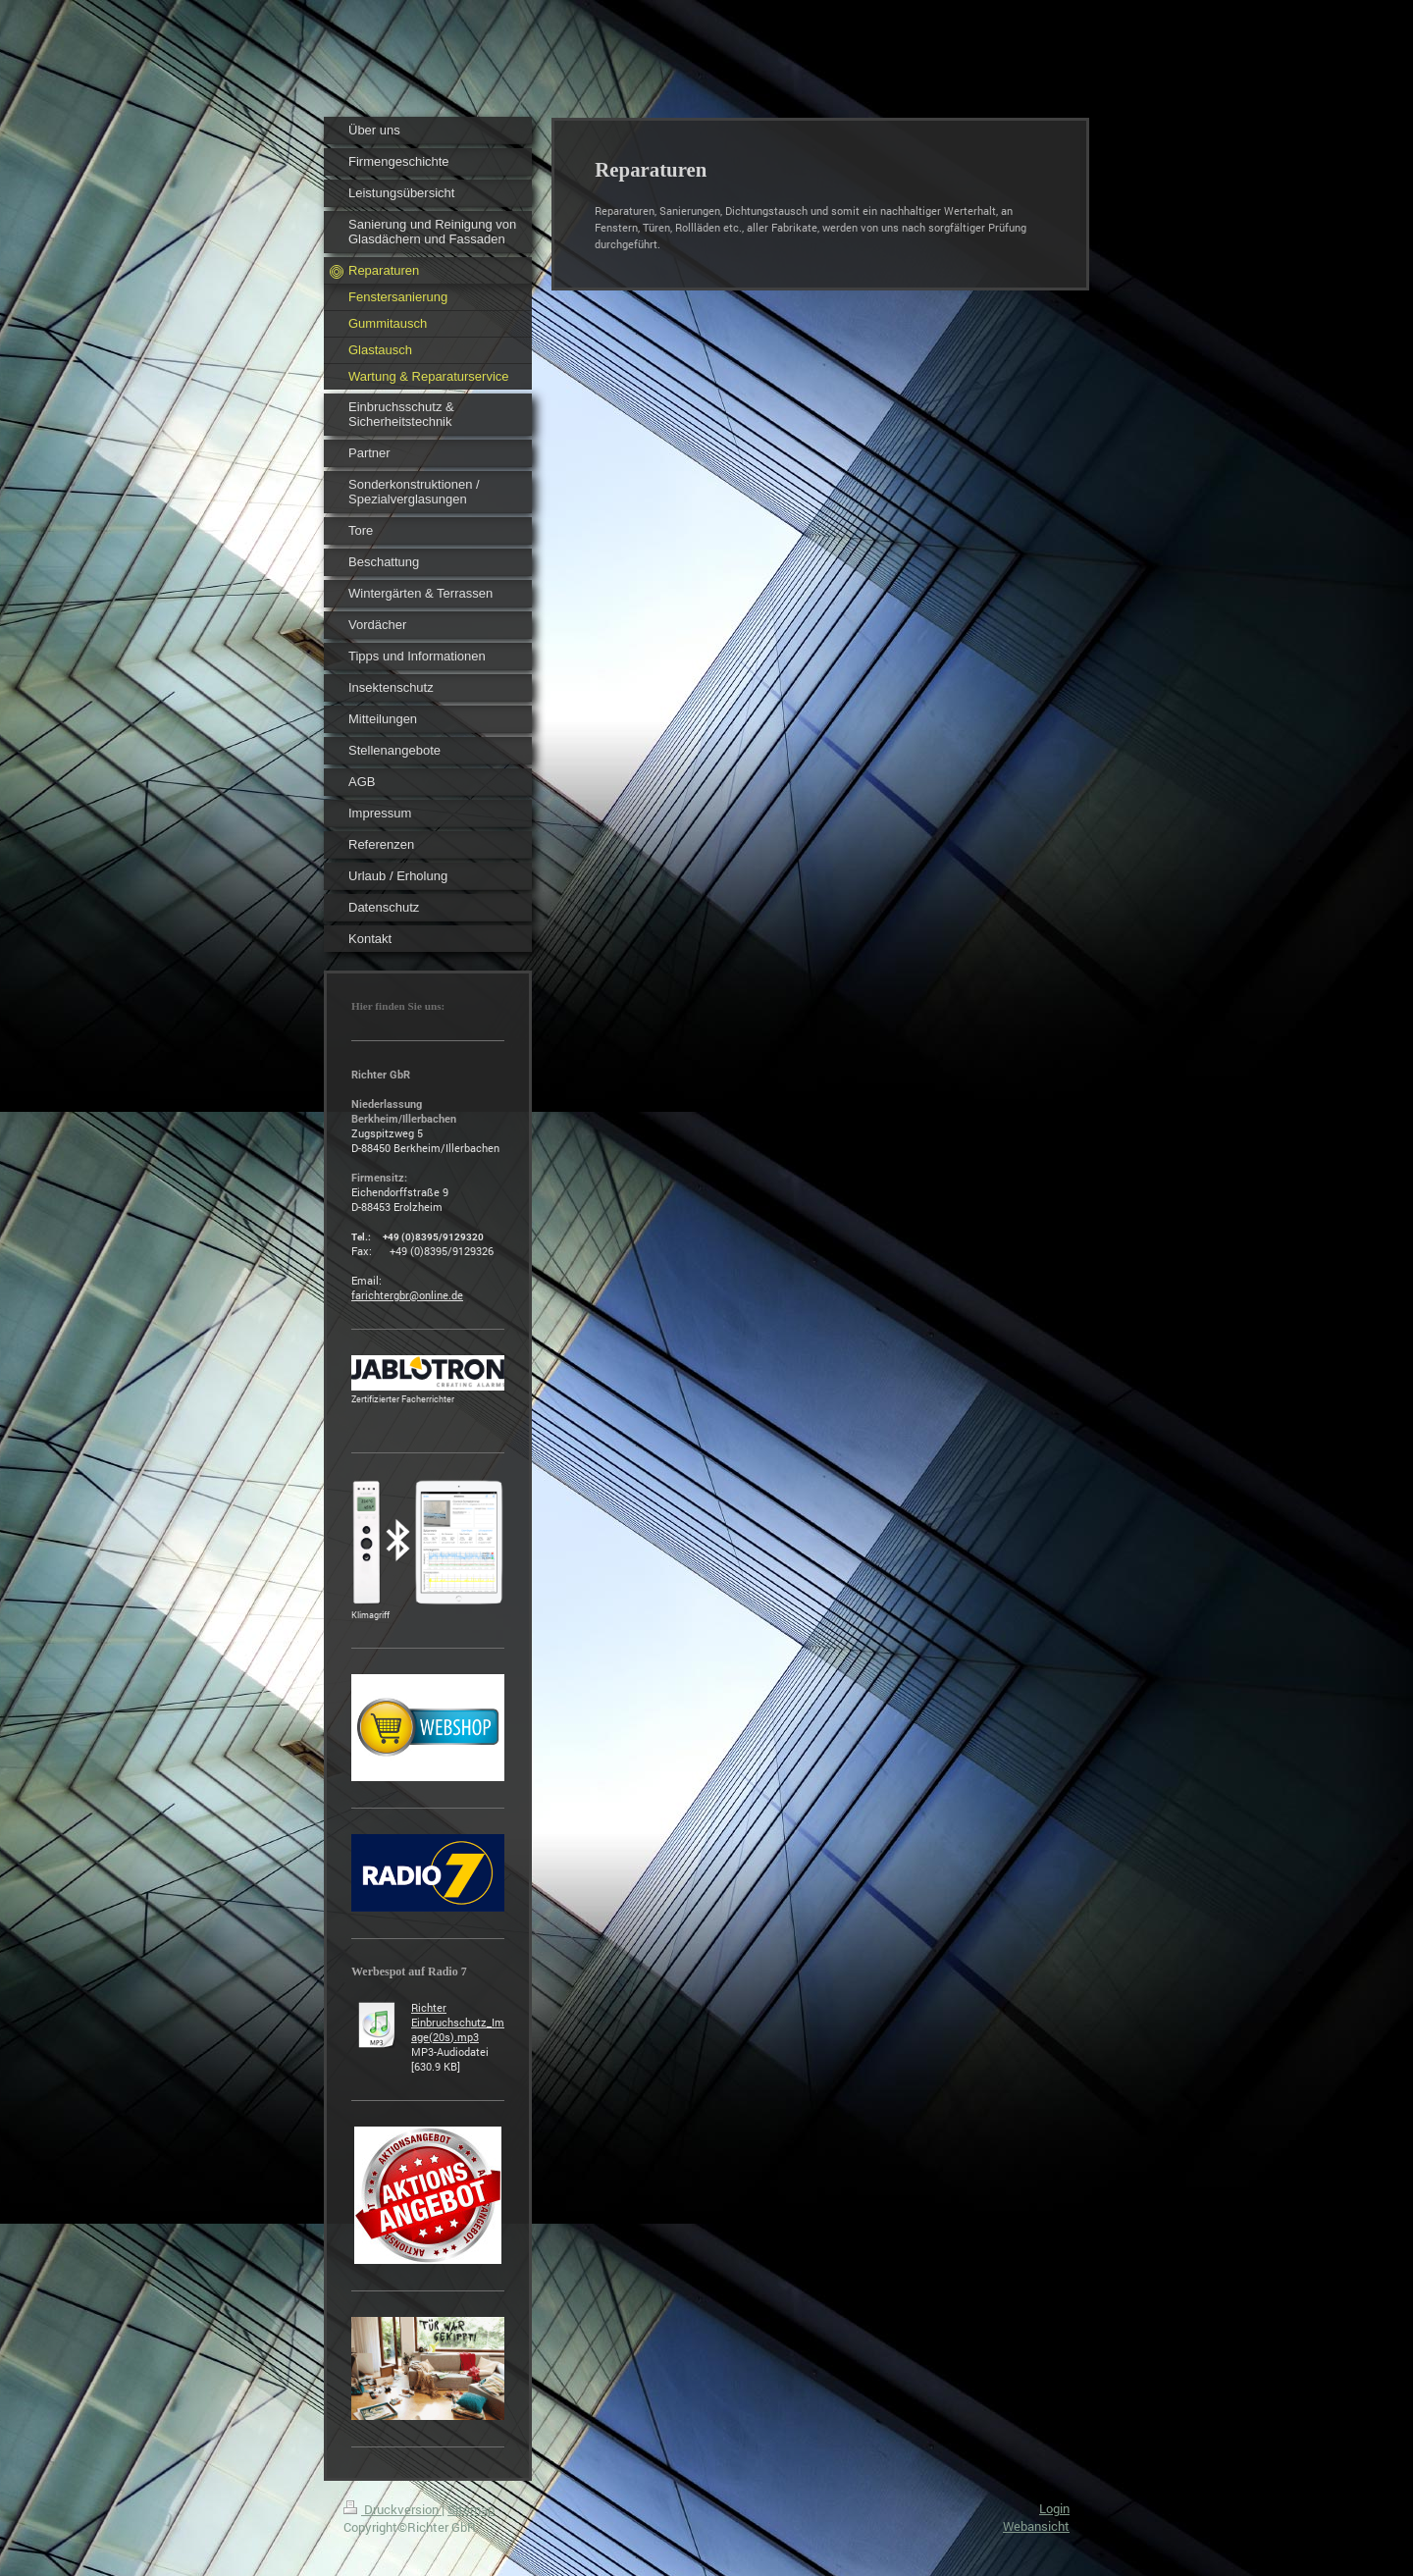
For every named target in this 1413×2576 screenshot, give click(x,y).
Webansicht (1036, 2526)
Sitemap (471, 2509)
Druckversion (392, 2509)
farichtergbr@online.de (407, 1295)
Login (1054, 2508)
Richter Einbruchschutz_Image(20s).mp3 (457, 2022)
